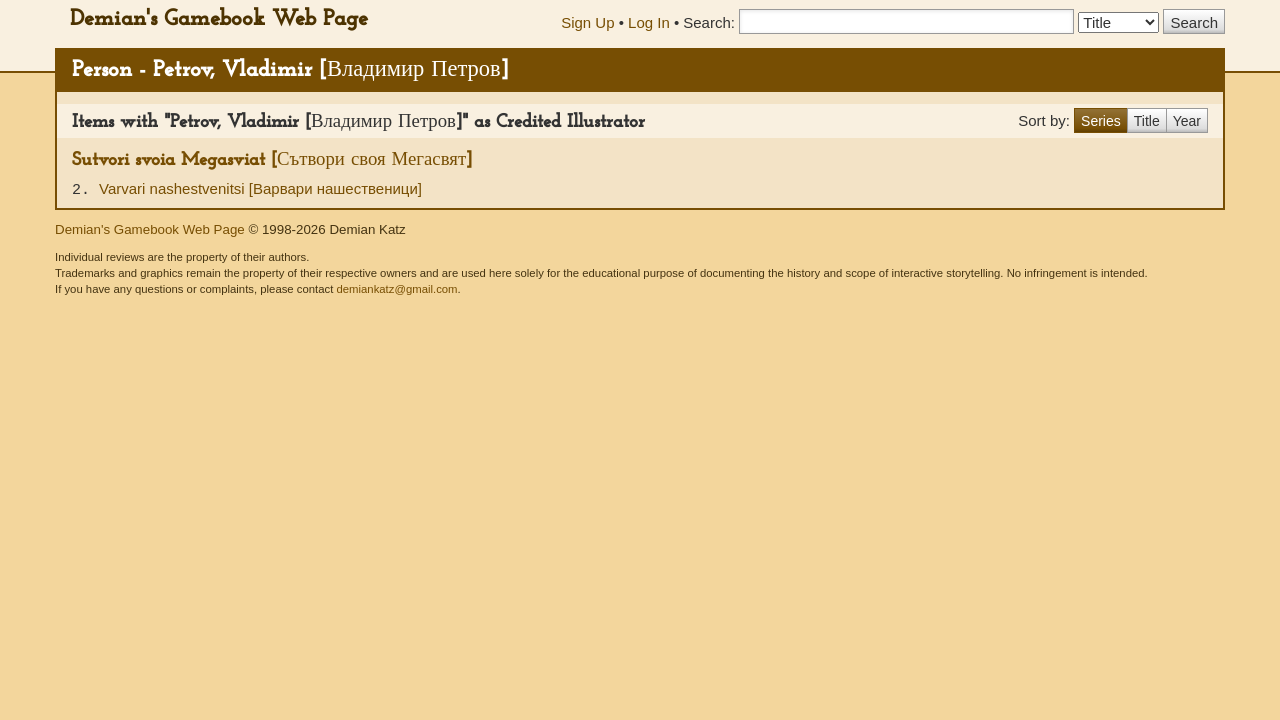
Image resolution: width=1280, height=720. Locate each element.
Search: (709, 22)
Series (1101, 121)
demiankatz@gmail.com (396, 289)
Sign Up (587, 22)
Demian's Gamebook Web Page (219, 19)
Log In (649, 22)
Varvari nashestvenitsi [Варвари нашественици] (260, 188)
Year (1187, 121)
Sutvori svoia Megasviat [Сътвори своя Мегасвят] (272, 160)
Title (1147, 121)
